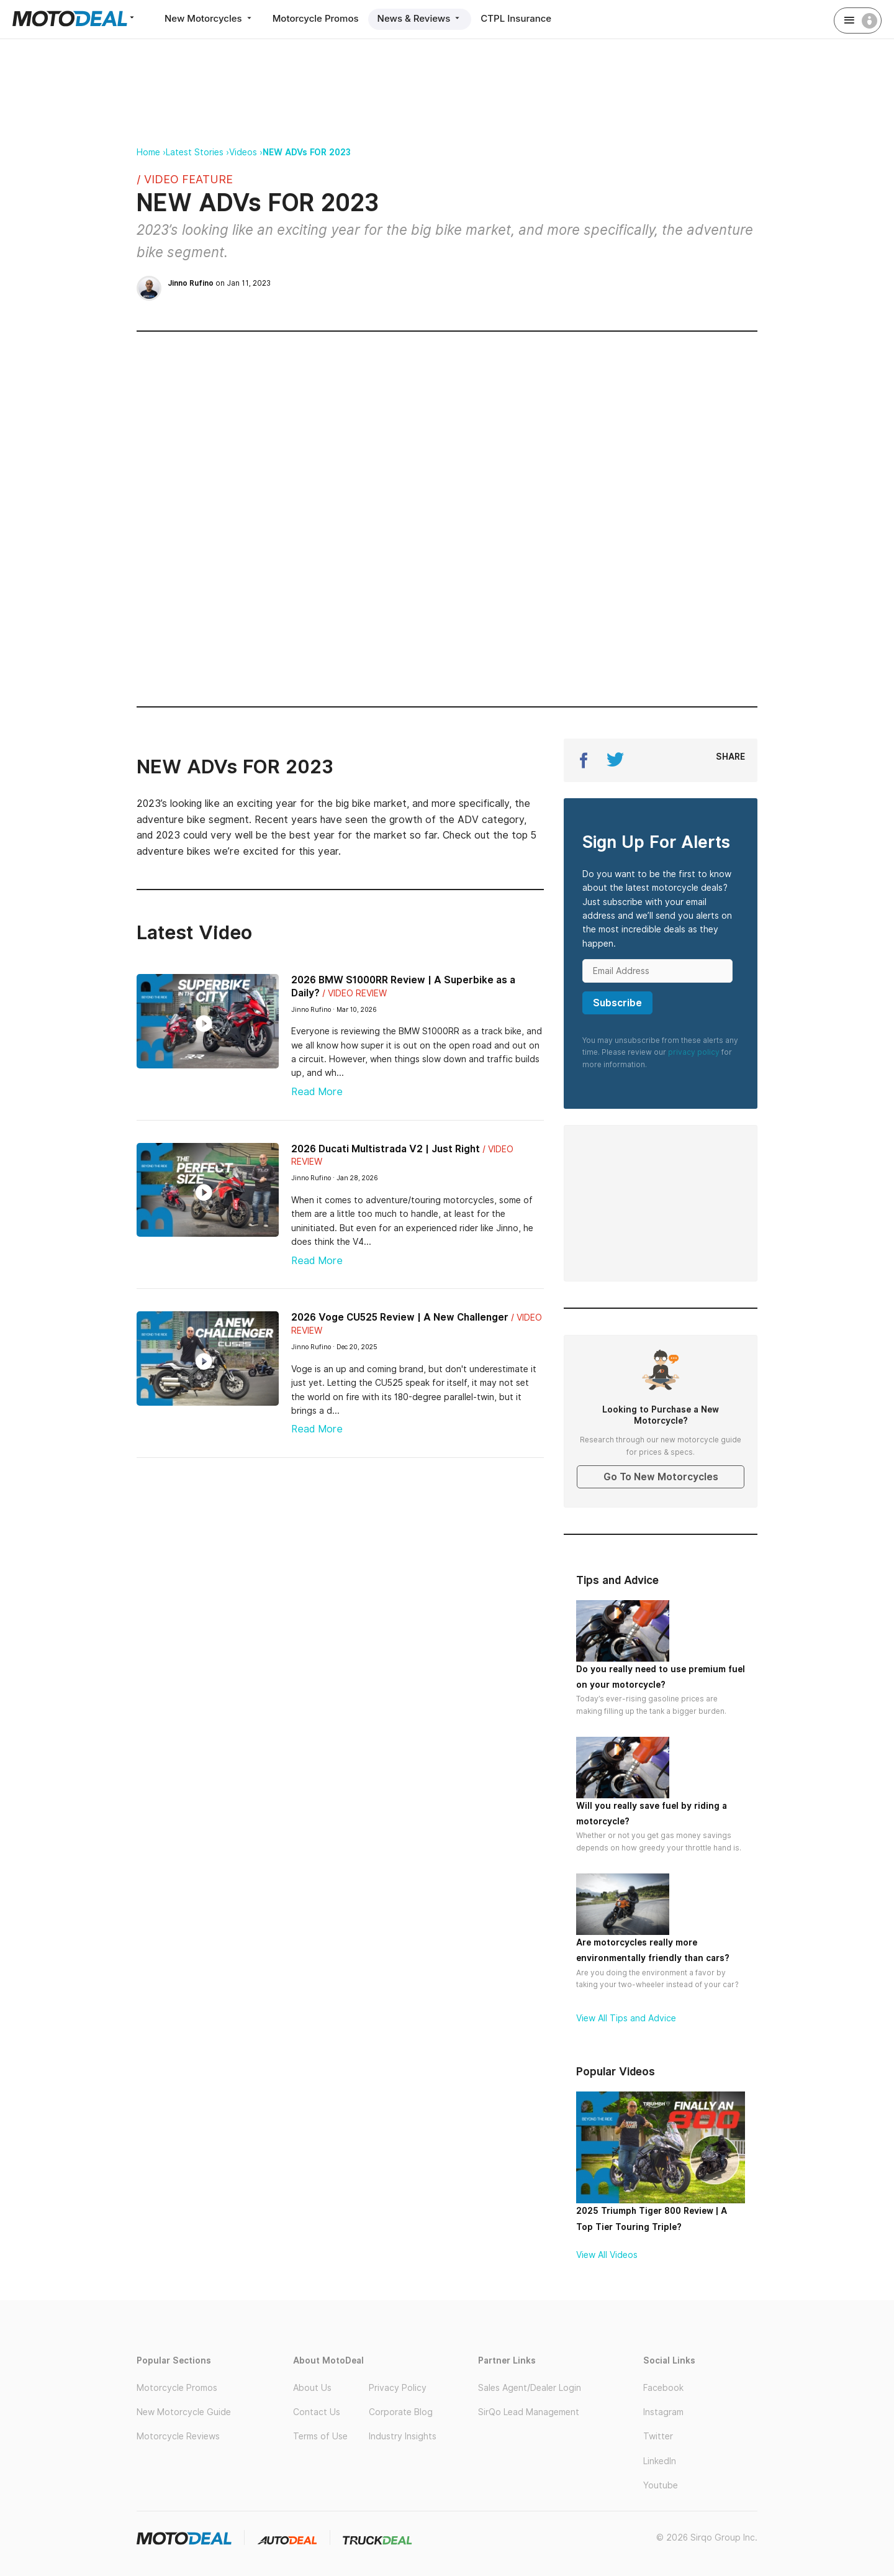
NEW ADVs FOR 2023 (307, 152)
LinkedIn (659, 2461)
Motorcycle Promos (316, 18)
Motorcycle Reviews (178, 2436)
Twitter (658, 2436)
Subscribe (617, 1003)
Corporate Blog (401, 2412)
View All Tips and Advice (626, 2018)
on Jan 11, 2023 (219, 283)
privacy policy (694, 1052)
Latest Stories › (197, 152)
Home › (151, 152)
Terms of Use (320, 2436)
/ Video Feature (185, 179)
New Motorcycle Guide (184, 2412)
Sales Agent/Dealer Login (529, 2388)
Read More (317, 1092)
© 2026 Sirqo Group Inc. (706, 2537)
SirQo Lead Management (528, 2412)
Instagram (663, 2412)
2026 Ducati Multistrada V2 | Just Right (385, 1149)
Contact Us (316, 2412)
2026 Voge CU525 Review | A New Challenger (399, 1317)
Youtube (660, 2485)
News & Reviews (420, 18)
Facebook (663, 2388)
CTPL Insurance (516, 18)
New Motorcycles (209, 18)
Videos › (246, 152)
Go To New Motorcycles (660, 1477)
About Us (312, 2388)
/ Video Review (354, 993)
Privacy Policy (398, 2388)
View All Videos (607, 2255)
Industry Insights (402, 2436)
